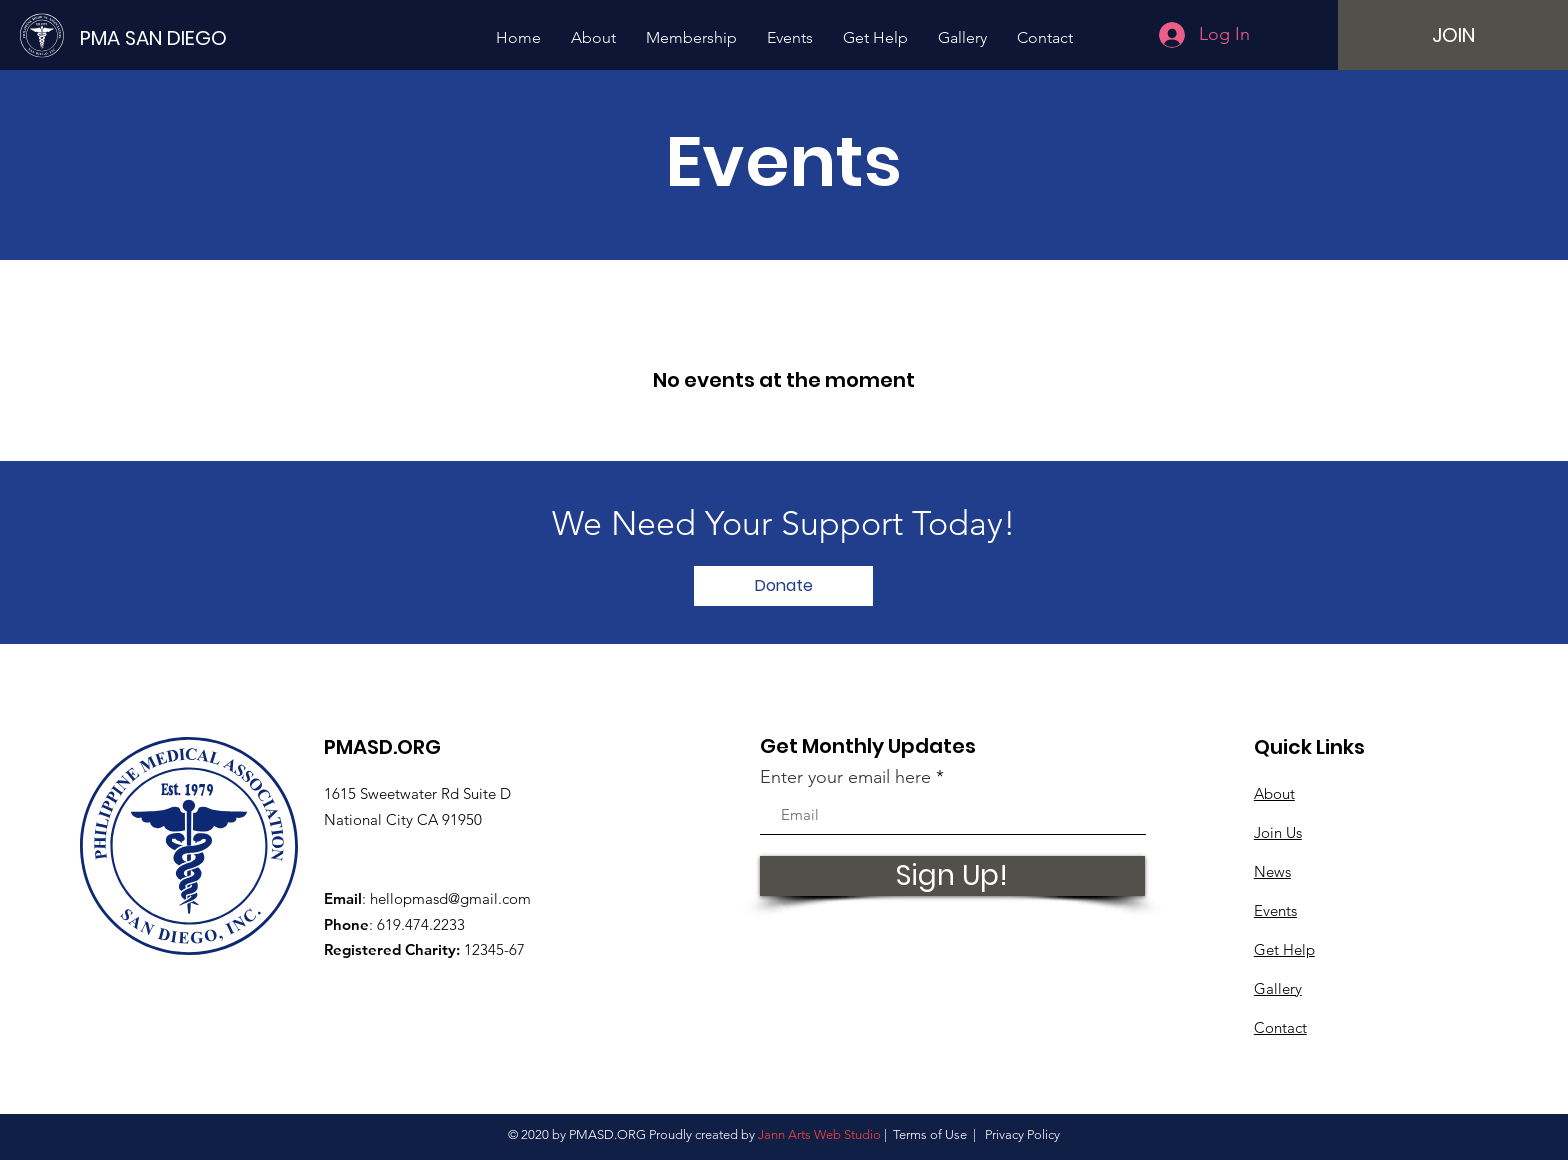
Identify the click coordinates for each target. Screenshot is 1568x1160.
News (1272, 871)
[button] (593, 37)
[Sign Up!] (952, 876)
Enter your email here (845, 777)
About (1274, 793)
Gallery (1278, 988)
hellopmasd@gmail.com (450, 898)
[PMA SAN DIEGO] (159, 37)
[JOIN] (1453, 35)
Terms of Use (930, 1134)
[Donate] (783, 586)
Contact (1280, 1027)
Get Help (1284, 949)
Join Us (1278, 832)
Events (1275, 910)
